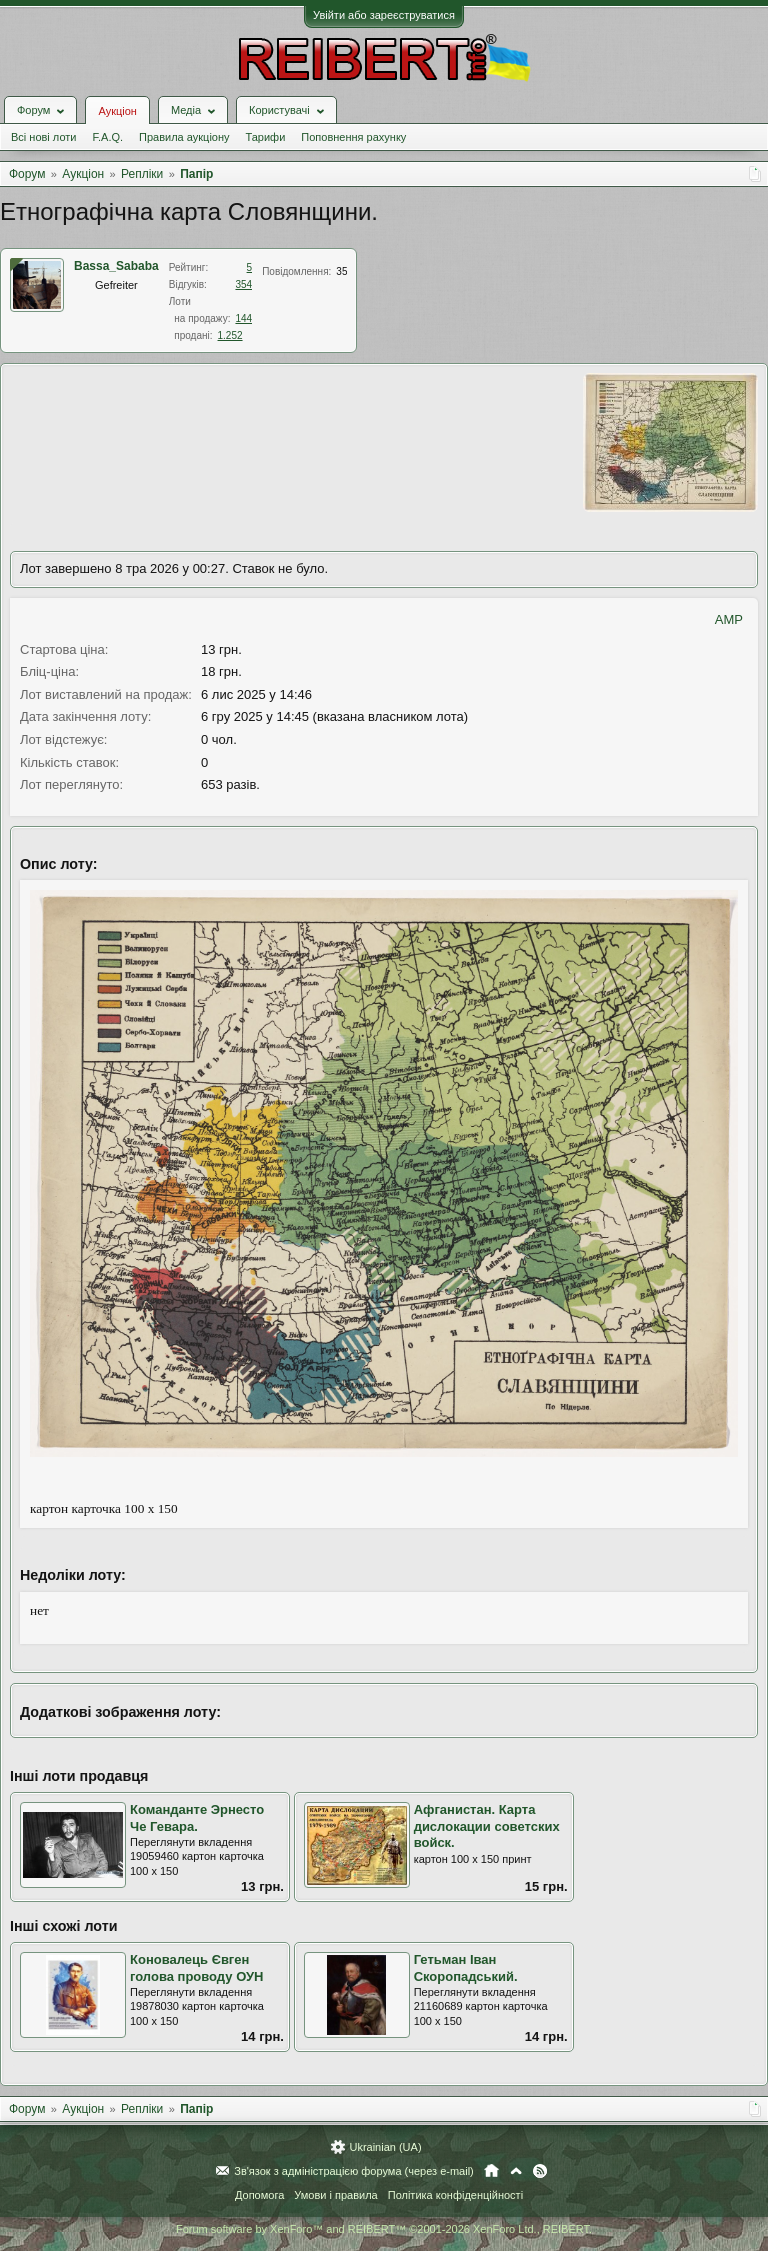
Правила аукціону (184, 137)
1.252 (230, 335)
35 (341, 271)
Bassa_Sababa (116, 266)
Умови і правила (335, 2195)
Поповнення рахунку (353, 137)
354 (243, 284)
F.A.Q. (107, 137)
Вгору (516, 2171)
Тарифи (266, 137)
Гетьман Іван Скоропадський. (466, 1968)
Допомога (259, 2195)
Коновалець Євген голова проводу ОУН (196, 1968)
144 (243, 318)
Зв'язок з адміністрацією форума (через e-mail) (354, 2171)
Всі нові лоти (43, 137)
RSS (540, 2171)
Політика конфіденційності (455, 2195)
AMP (729, 619)
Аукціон (117, 111)
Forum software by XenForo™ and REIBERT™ (384, 2229)
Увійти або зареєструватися (384, 15)
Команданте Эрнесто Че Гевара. (197, 1818)
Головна (491, 2171)
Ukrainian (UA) (385, 2147)
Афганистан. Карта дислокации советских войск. (487, 1826)
